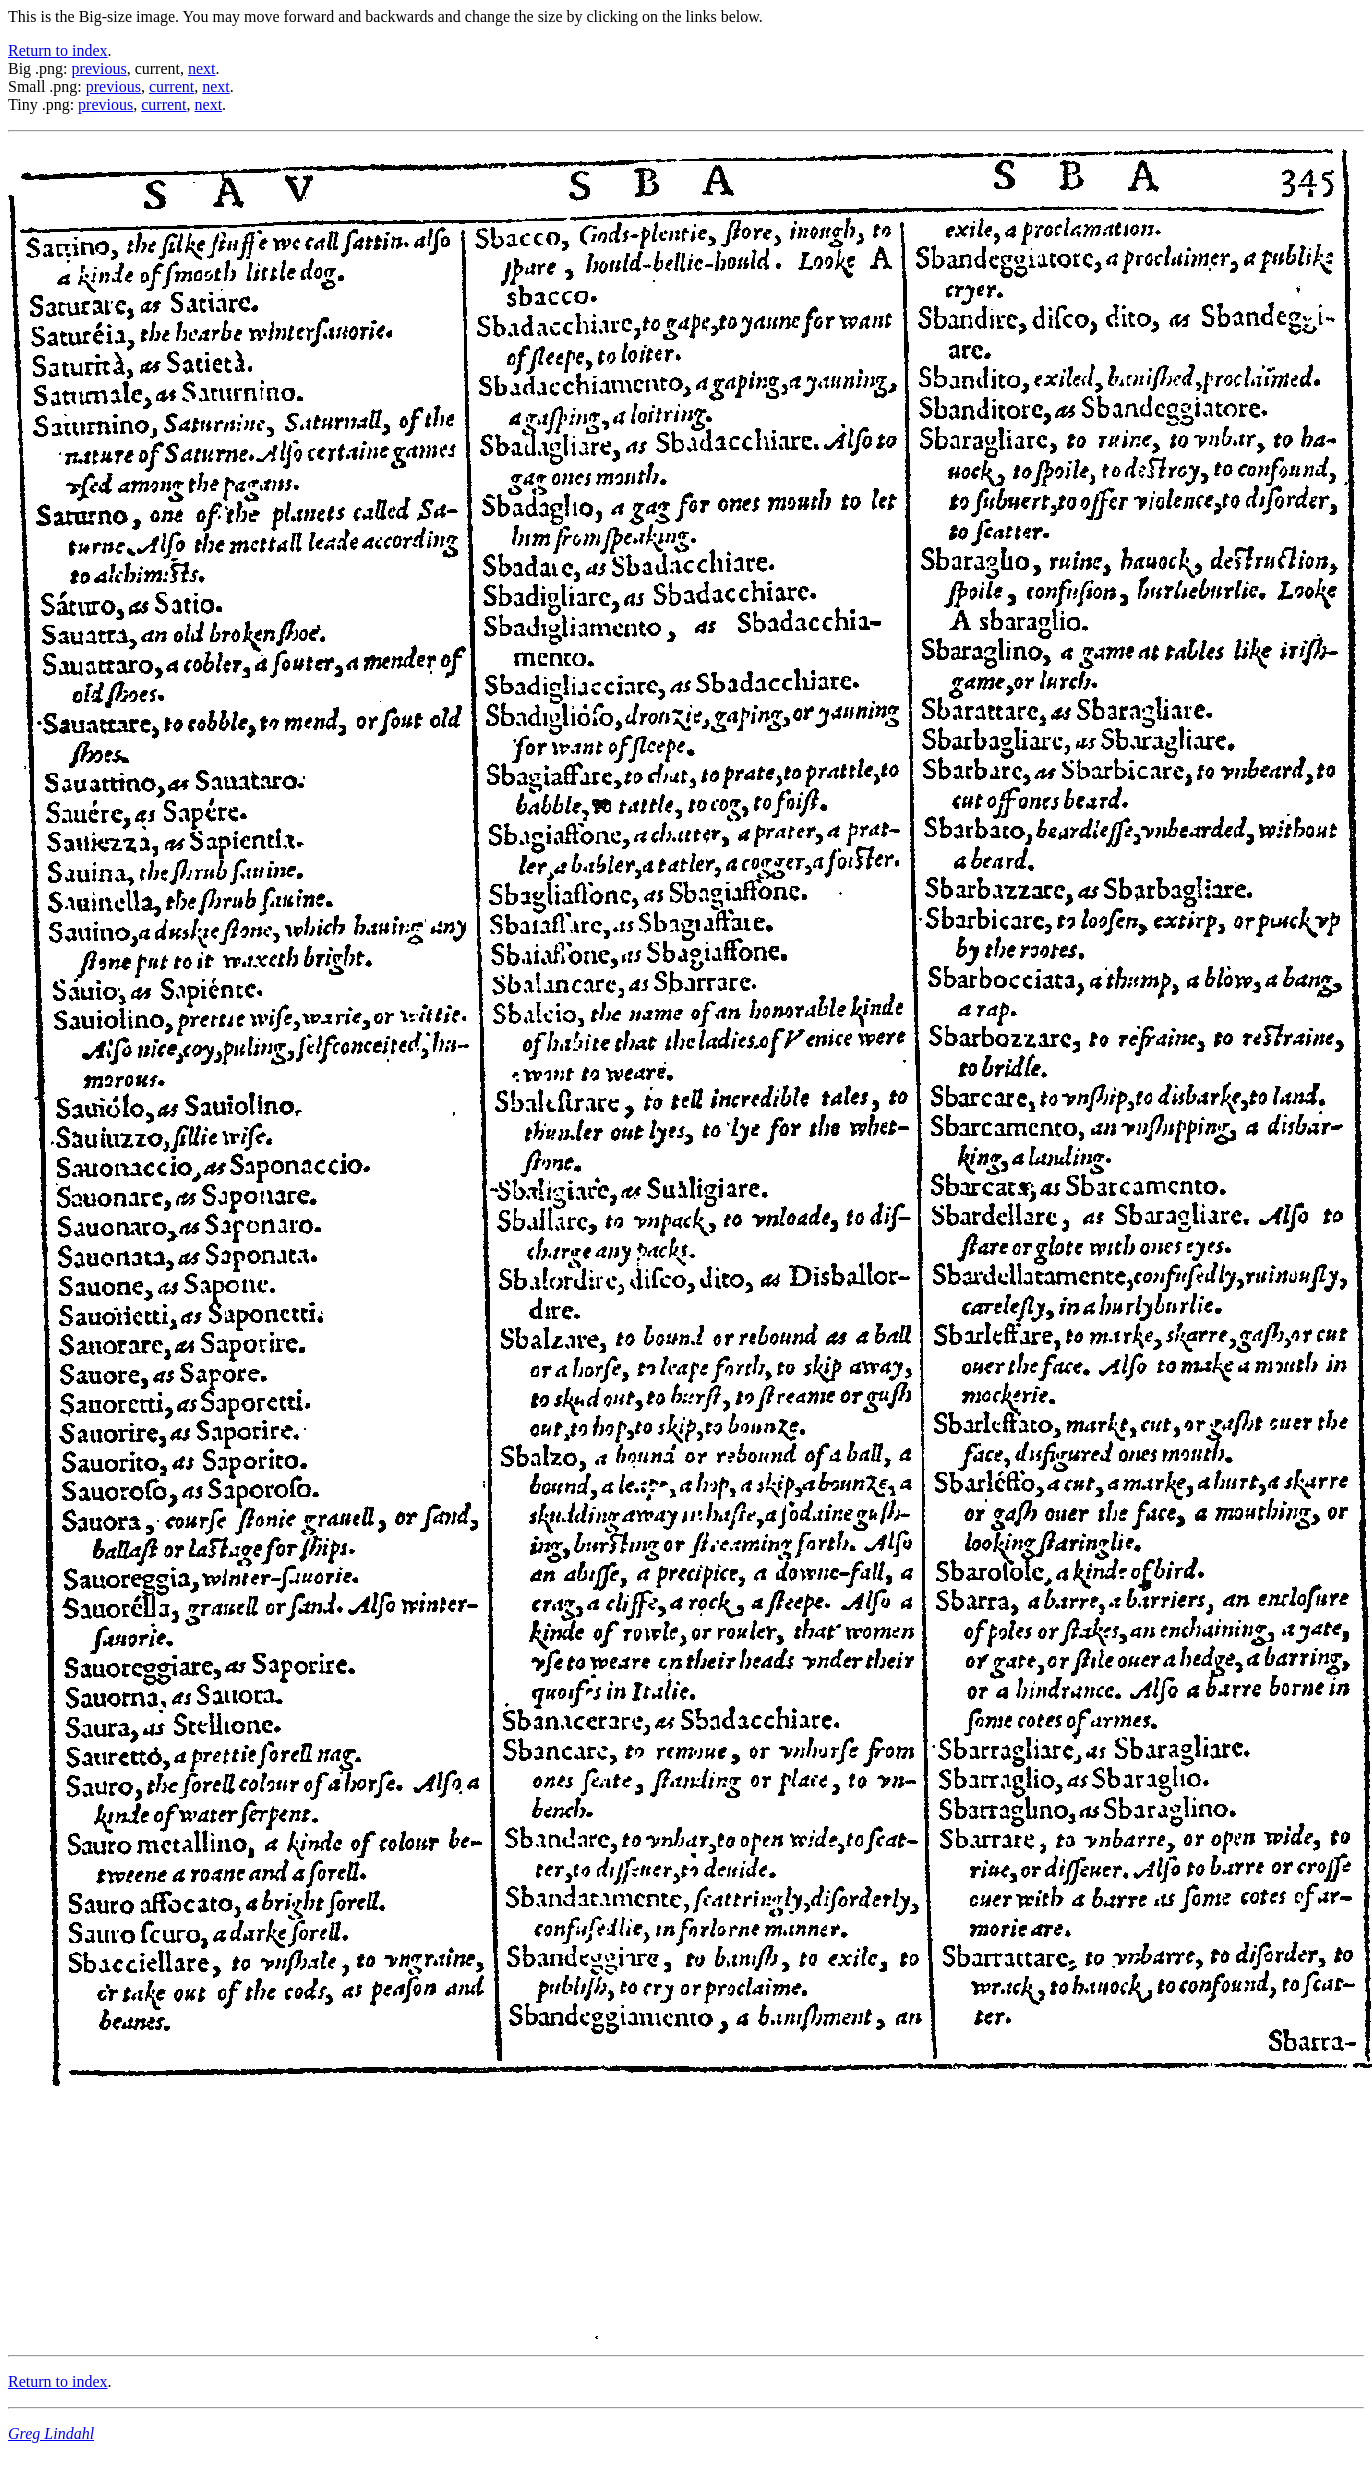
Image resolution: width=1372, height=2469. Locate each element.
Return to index (58, 50)
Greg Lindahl (51, 2433)
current (171, 86)
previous (99, 68)
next (202, 68)
